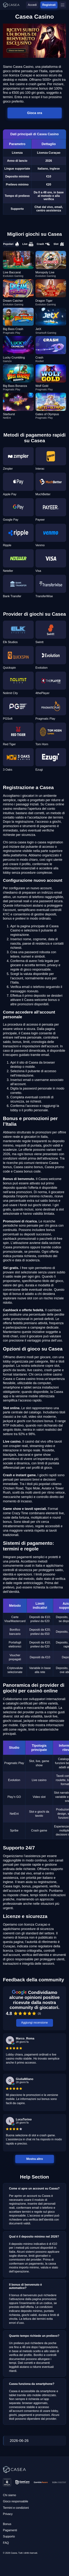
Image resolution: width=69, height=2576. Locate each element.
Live (27, 244)
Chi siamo (9, 2495)
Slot (59, 244)
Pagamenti (10, 2530)
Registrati (49, 4)
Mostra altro (34, 2158)
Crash (43, 244)
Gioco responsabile (15, 2501)
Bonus (7, 2524)
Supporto (9, 2536)
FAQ (6, 2542)
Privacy (8, 2514)
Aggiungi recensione (34, 2022)
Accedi (32, 4)
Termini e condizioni (16, 2507)
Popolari (11, 244)
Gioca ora (34, 113)
